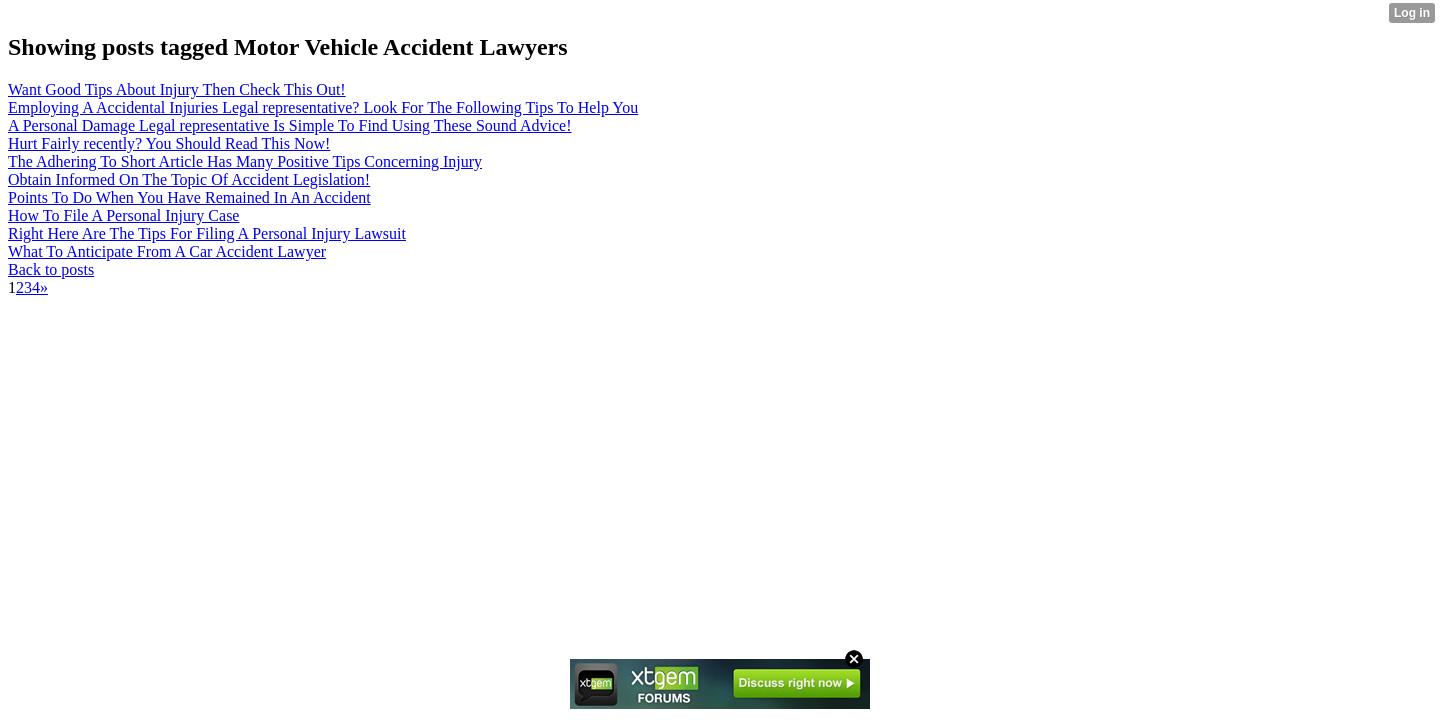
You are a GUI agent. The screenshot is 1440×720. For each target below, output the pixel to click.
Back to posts (51, 269)
